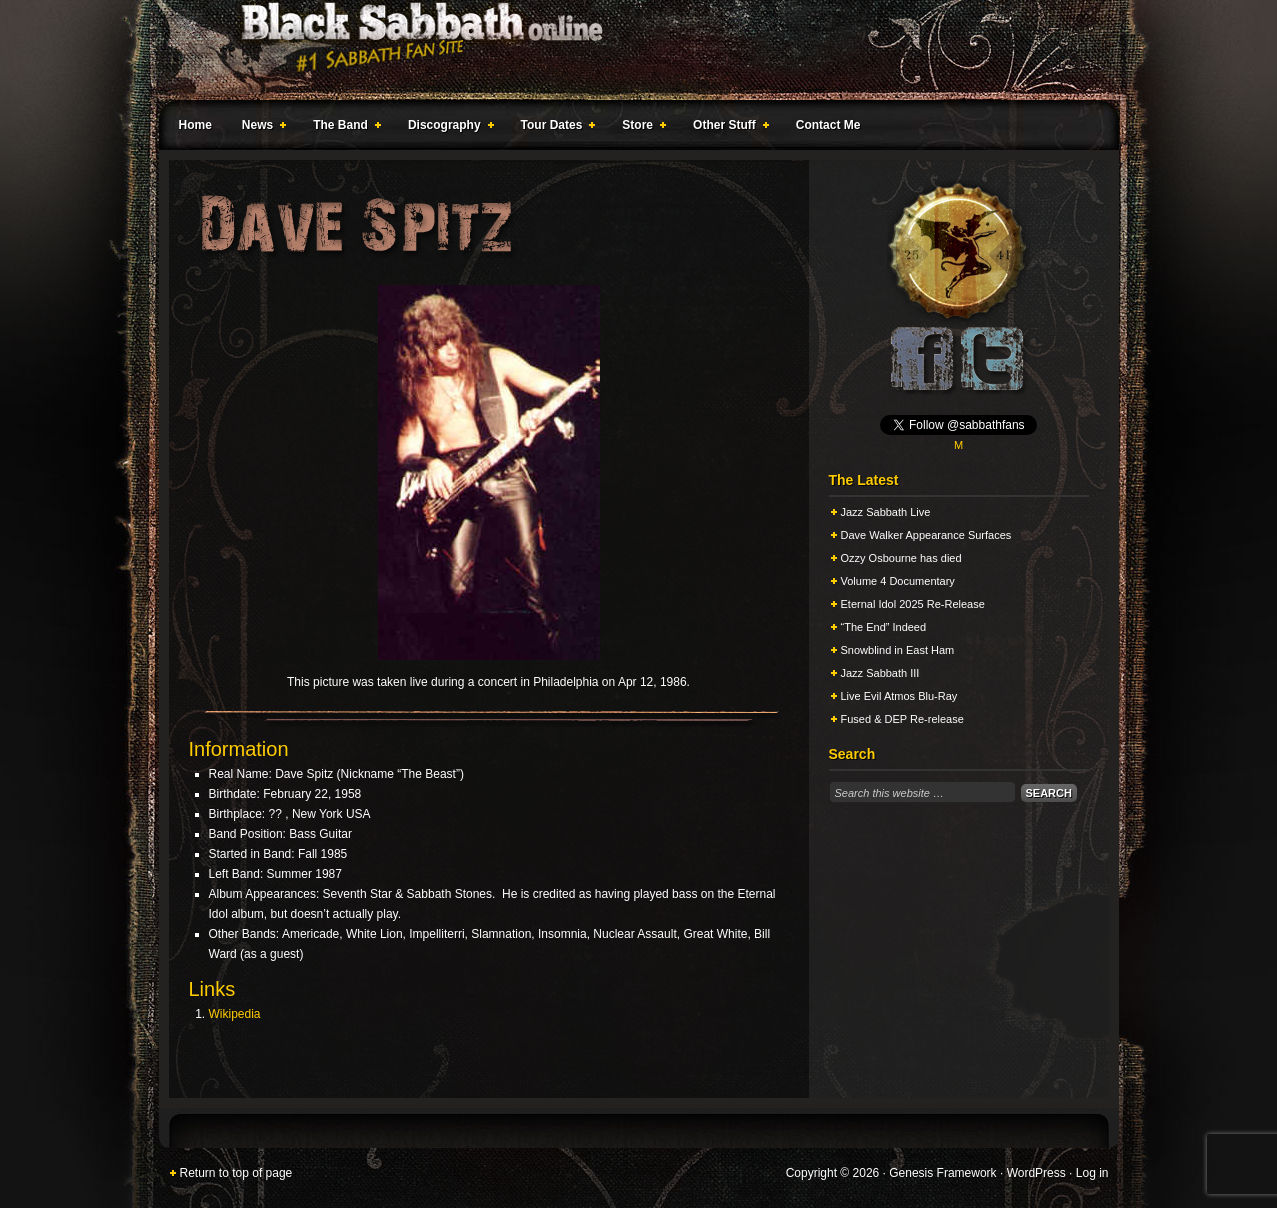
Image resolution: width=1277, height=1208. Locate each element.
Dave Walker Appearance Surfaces (926, 535)
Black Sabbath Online (629, 50)
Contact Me (828, 125)
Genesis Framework (942, 1173)
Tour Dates (554, 128)
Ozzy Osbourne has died (901, 558)
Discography (447, 128)
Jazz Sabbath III (880, 673)
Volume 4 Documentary (898, 581)
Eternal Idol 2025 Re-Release (913, 604)
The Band (343, 128)
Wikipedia (235, 1014)
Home (195, 125)
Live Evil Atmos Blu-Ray (899, 696)
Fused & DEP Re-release (902, 719)
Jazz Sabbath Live (886, 512)
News (260, 128)
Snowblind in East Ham (898, 650)
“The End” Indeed (884, 627)
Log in (1092, 1173)
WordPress (1036, 1173)
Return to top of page (236, 1173)
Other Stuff (727, 128)
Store (640, 128)
